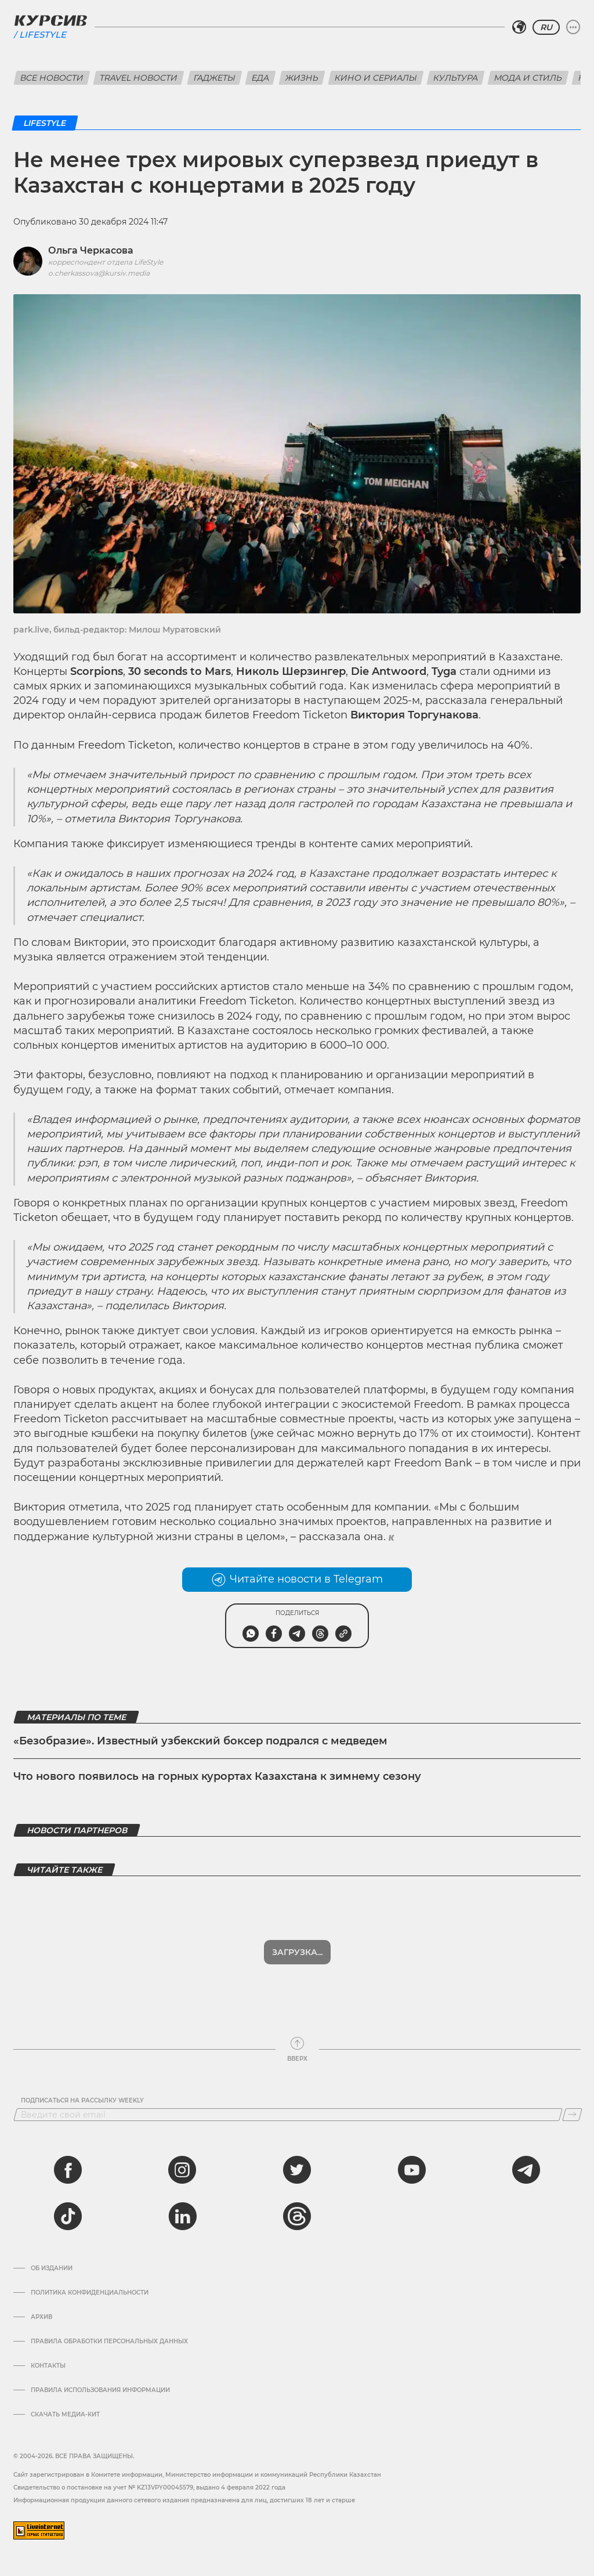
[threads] (297, 2216)
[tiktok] (68, 2216)
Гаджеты (215, 78)
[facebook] (68, 2170)
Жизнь (302, 78)
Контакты (48, 2365)
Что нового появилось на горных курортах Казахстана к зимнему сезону (217, 1776)
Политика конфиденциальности (89, 2292)
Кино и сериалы (376, 78)
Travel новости (139, 78)
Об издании (52, 2268)
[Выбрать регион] (519, 27)
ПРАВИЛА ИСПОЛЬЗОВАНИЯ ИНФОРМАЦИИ (100, 2390)
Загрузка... (297, 1952)
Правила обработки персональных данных (109, 2341)
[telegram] (526, 2170)
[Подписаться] (572, 2114)
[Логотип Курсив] (50, 20)
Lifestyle (42, 34)
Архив (41, 2317)
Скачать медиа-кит (65, 2414)
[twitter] (297, 2170)
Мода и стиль (528, 78)
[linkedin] (182, 2216)
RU (546, 27)
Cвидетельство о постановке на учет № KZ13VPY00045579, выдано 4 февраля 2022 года (149, 2487)
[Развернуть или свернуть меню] (573, 27)
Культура (455, 78)
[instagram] (182, 2170)
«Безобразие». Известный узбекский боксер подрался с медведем (200, 1741)
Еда (260, 78)
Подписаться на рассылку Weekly (82, 2100)
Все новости (52, 78)
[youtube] (412, 2170)
